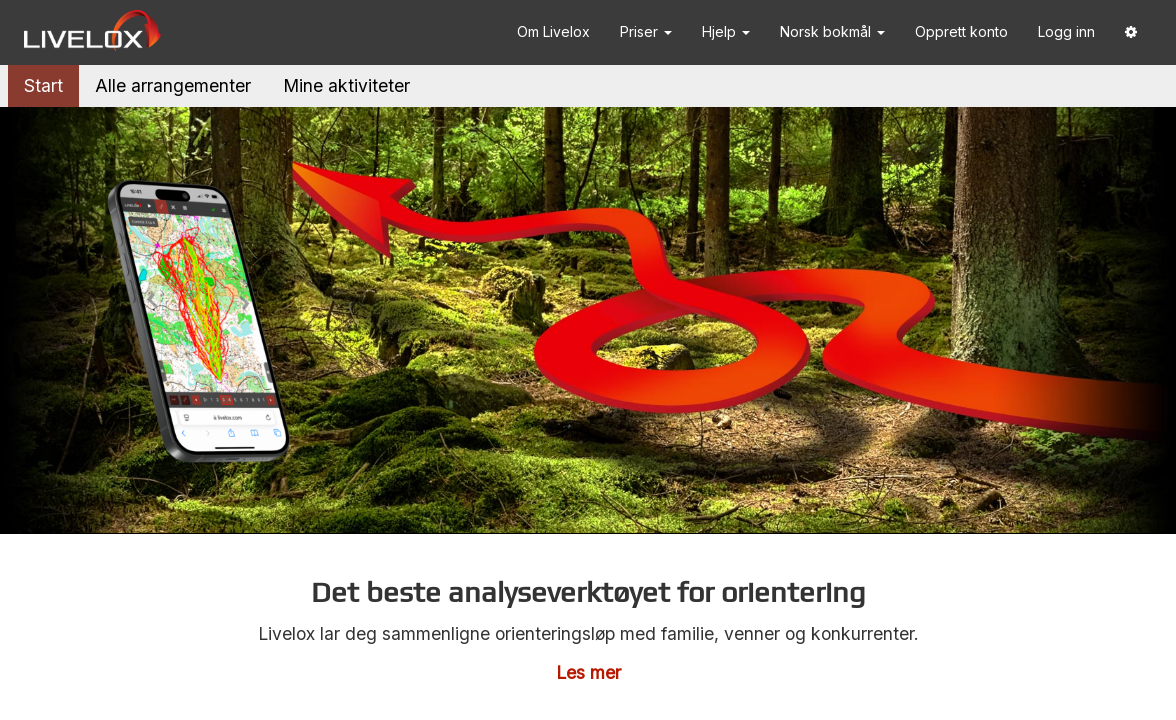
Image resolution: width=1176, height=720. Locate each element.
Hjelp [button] (726, 31)
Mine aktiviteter (346, 85)
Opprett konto (961, 31)
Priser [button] (646, 31)
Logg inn (1066, 31)
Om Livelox (553, 31)
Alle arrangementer (173, 85)
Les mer (588, 672)
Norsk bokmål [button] (832, 31)
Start (43, 85)
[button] (1131, 32)
